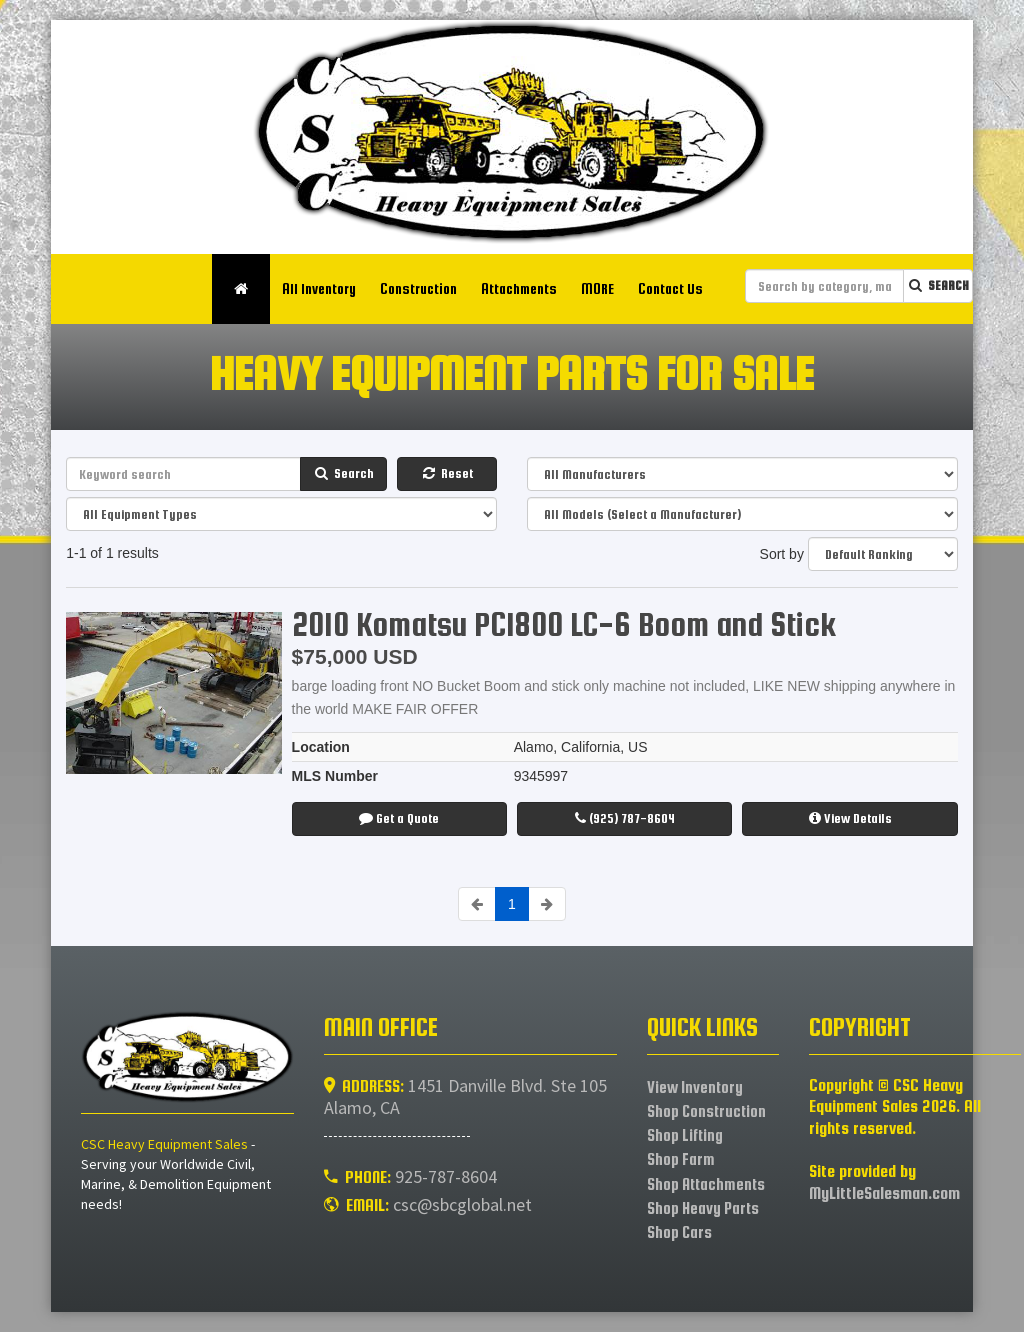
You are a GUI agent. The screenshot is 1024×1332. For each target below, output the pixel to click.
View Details (850, 818)
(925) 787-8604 (625, 818)
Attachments (533, 289)
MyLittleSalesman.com (884, 1193)
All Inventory (333, 289)
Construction (432, 289)
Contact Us (684, 289)
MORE (611, 289)
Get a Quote (399, 818)
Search (938, 285)
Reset (446, 473)
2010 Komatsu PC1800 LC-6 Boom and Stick (564, 624)
